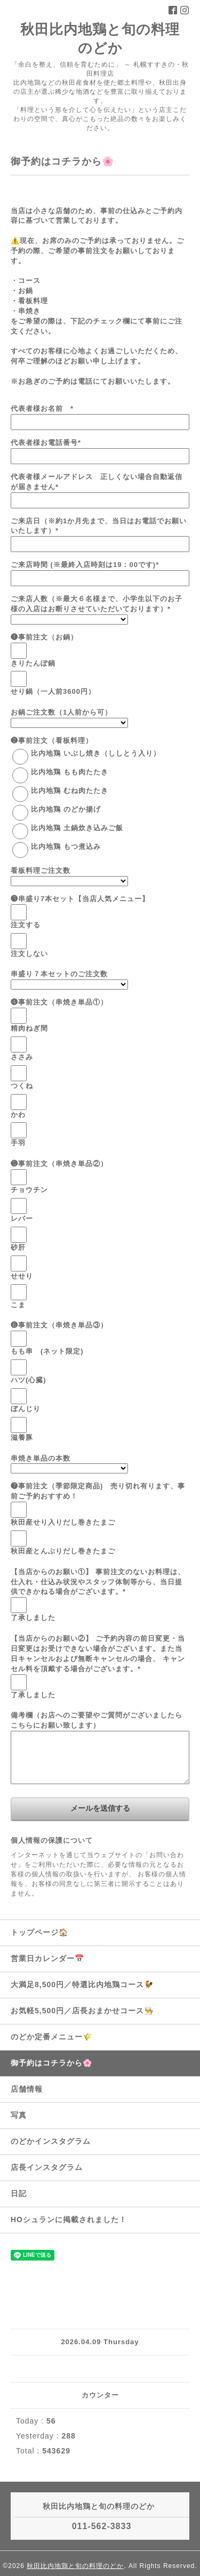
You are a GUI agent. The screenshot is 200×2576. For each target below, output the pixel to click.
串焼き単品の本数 (40, 1458)
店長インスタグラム (47, 2167)
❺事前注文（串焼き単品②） (59, 1164)
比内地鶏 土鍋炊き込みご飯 (77, 828)
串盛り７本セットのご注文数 (59, 974)
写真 (19, 2115)
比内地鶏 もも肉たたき (69, 772)
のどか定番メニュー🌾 (51, 2036)
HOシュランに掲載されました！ (69, 2219)
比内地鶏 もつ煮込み (66, 846)
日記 (19, 2193)
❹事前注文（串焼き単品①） (59, 1002)
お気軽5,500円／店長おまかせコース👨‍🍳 (82, 2010)
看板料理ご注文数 (40, 870)
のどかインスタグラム (51, 2141)
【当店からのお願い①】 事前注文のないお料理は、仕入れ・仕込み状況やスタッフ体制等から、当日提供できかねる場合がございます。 (98, 1582)
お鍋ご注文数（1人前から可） (61, 712)
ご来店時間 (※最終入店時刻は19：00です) (85, 565)
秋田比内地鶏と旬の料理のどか (75, 2566)
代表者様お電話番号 (46, 443)
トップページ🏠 (39, 1932)
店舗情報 (27, 2089)
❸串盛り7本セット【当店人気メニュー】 (80, 899)
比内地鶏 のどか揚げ (66, 809)
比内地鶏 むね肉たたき (69, 791)
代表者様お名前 (42, 408)
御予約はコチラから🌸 (51, 2063)
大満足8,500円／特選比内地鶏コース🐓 (82, 1984)
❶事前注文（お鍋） (44, 637)
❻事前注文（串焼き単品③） (59, 1325)
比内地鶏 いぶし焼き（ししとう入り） (96, 753)
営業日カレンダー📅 (47, 1958)
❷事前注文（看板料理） (52, 740)
